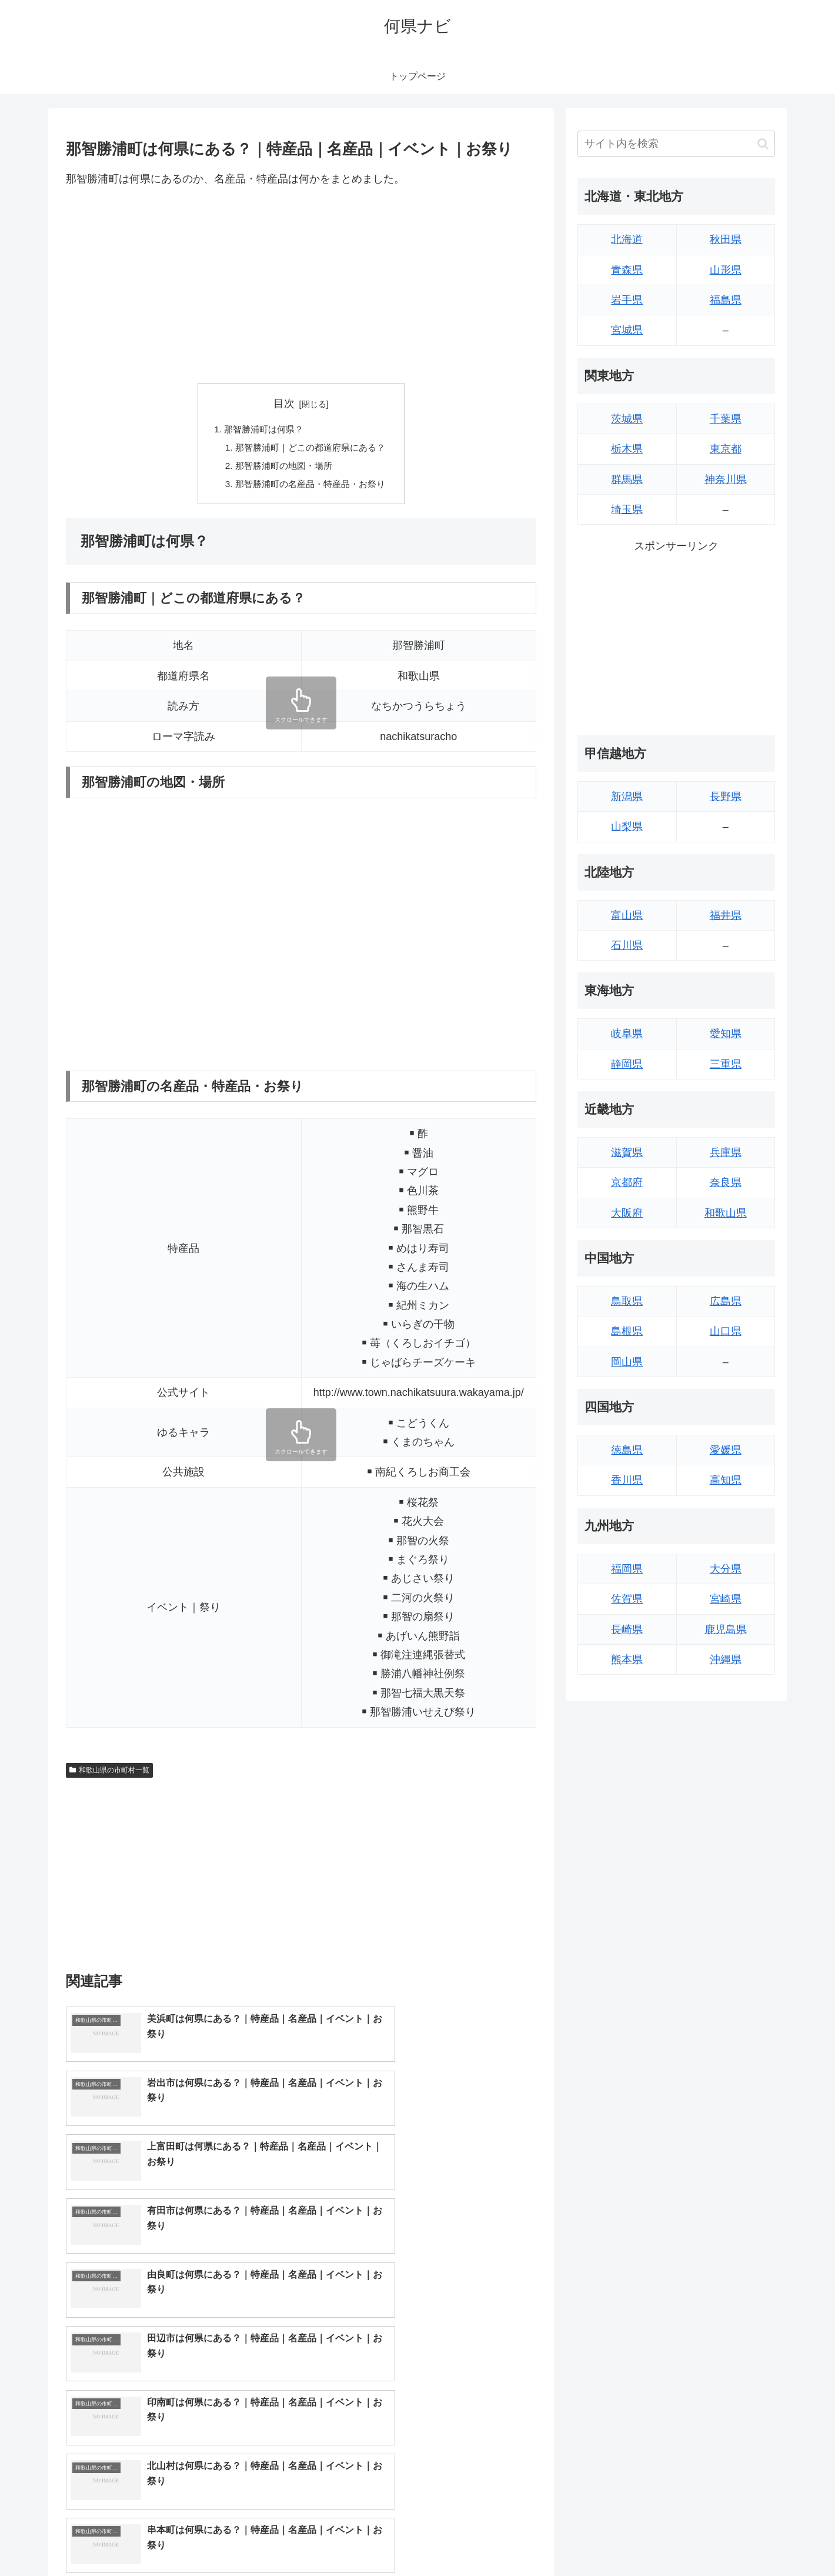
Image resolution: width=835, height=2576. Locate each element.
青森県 (627, 270)
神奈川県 (725, 479)
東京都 (726, 449)
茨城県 (627, 419)
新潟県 (627, 796)
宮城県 (627, 330)
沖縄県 (726, 1659)
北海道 (627, 239)
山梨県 (627, 826)
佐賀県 (627, 1599)
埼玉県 (627, 509)
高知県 (726, 1480)
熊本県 (627, 1659)
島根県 (627, 1331)
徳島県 (627, 1450)
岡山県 (627, 1362)
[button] (763, 144)
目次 (284, 403)
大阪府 (627, 1213)
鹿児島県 (725, 1629)
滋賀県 (627, 1152)
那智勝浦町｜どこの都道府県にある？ (310, 449)
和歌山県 (725, 1213)
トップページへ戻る (644, 2539)
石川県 (627, 945)
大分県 (726, 1569)
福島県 (726, 300)
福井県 (726, 915)
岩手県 (627, 300)
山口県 (726, 1331)
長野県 (726, 796)
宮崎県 (726, 1599)
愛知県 (726, 1033)
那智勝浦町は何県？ (261, 430)
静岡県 (627, 1064)
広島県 (726, 1301)
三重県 (726, 1064)
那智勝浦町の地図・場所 (282, 468)
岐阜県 (627, 1033)
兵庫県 (726, 1152)
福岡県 (627, 1569)
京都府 (627, 1182)
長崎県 (627, 1629)
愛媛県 (726, 1450)
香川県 (627, 1480)
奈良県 (726, 1182)
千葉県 (726, 419)
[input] (676, 144)
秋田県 (726, 239)
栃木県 (627, 449)
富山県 (627, 915)
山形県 (726, 270)
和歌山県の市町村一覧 (109, 1773)
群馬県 (627, 479)
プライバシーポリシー (734, 2539)
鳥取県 (627, 1301)
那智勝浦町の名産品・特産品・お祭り (310, 487)
